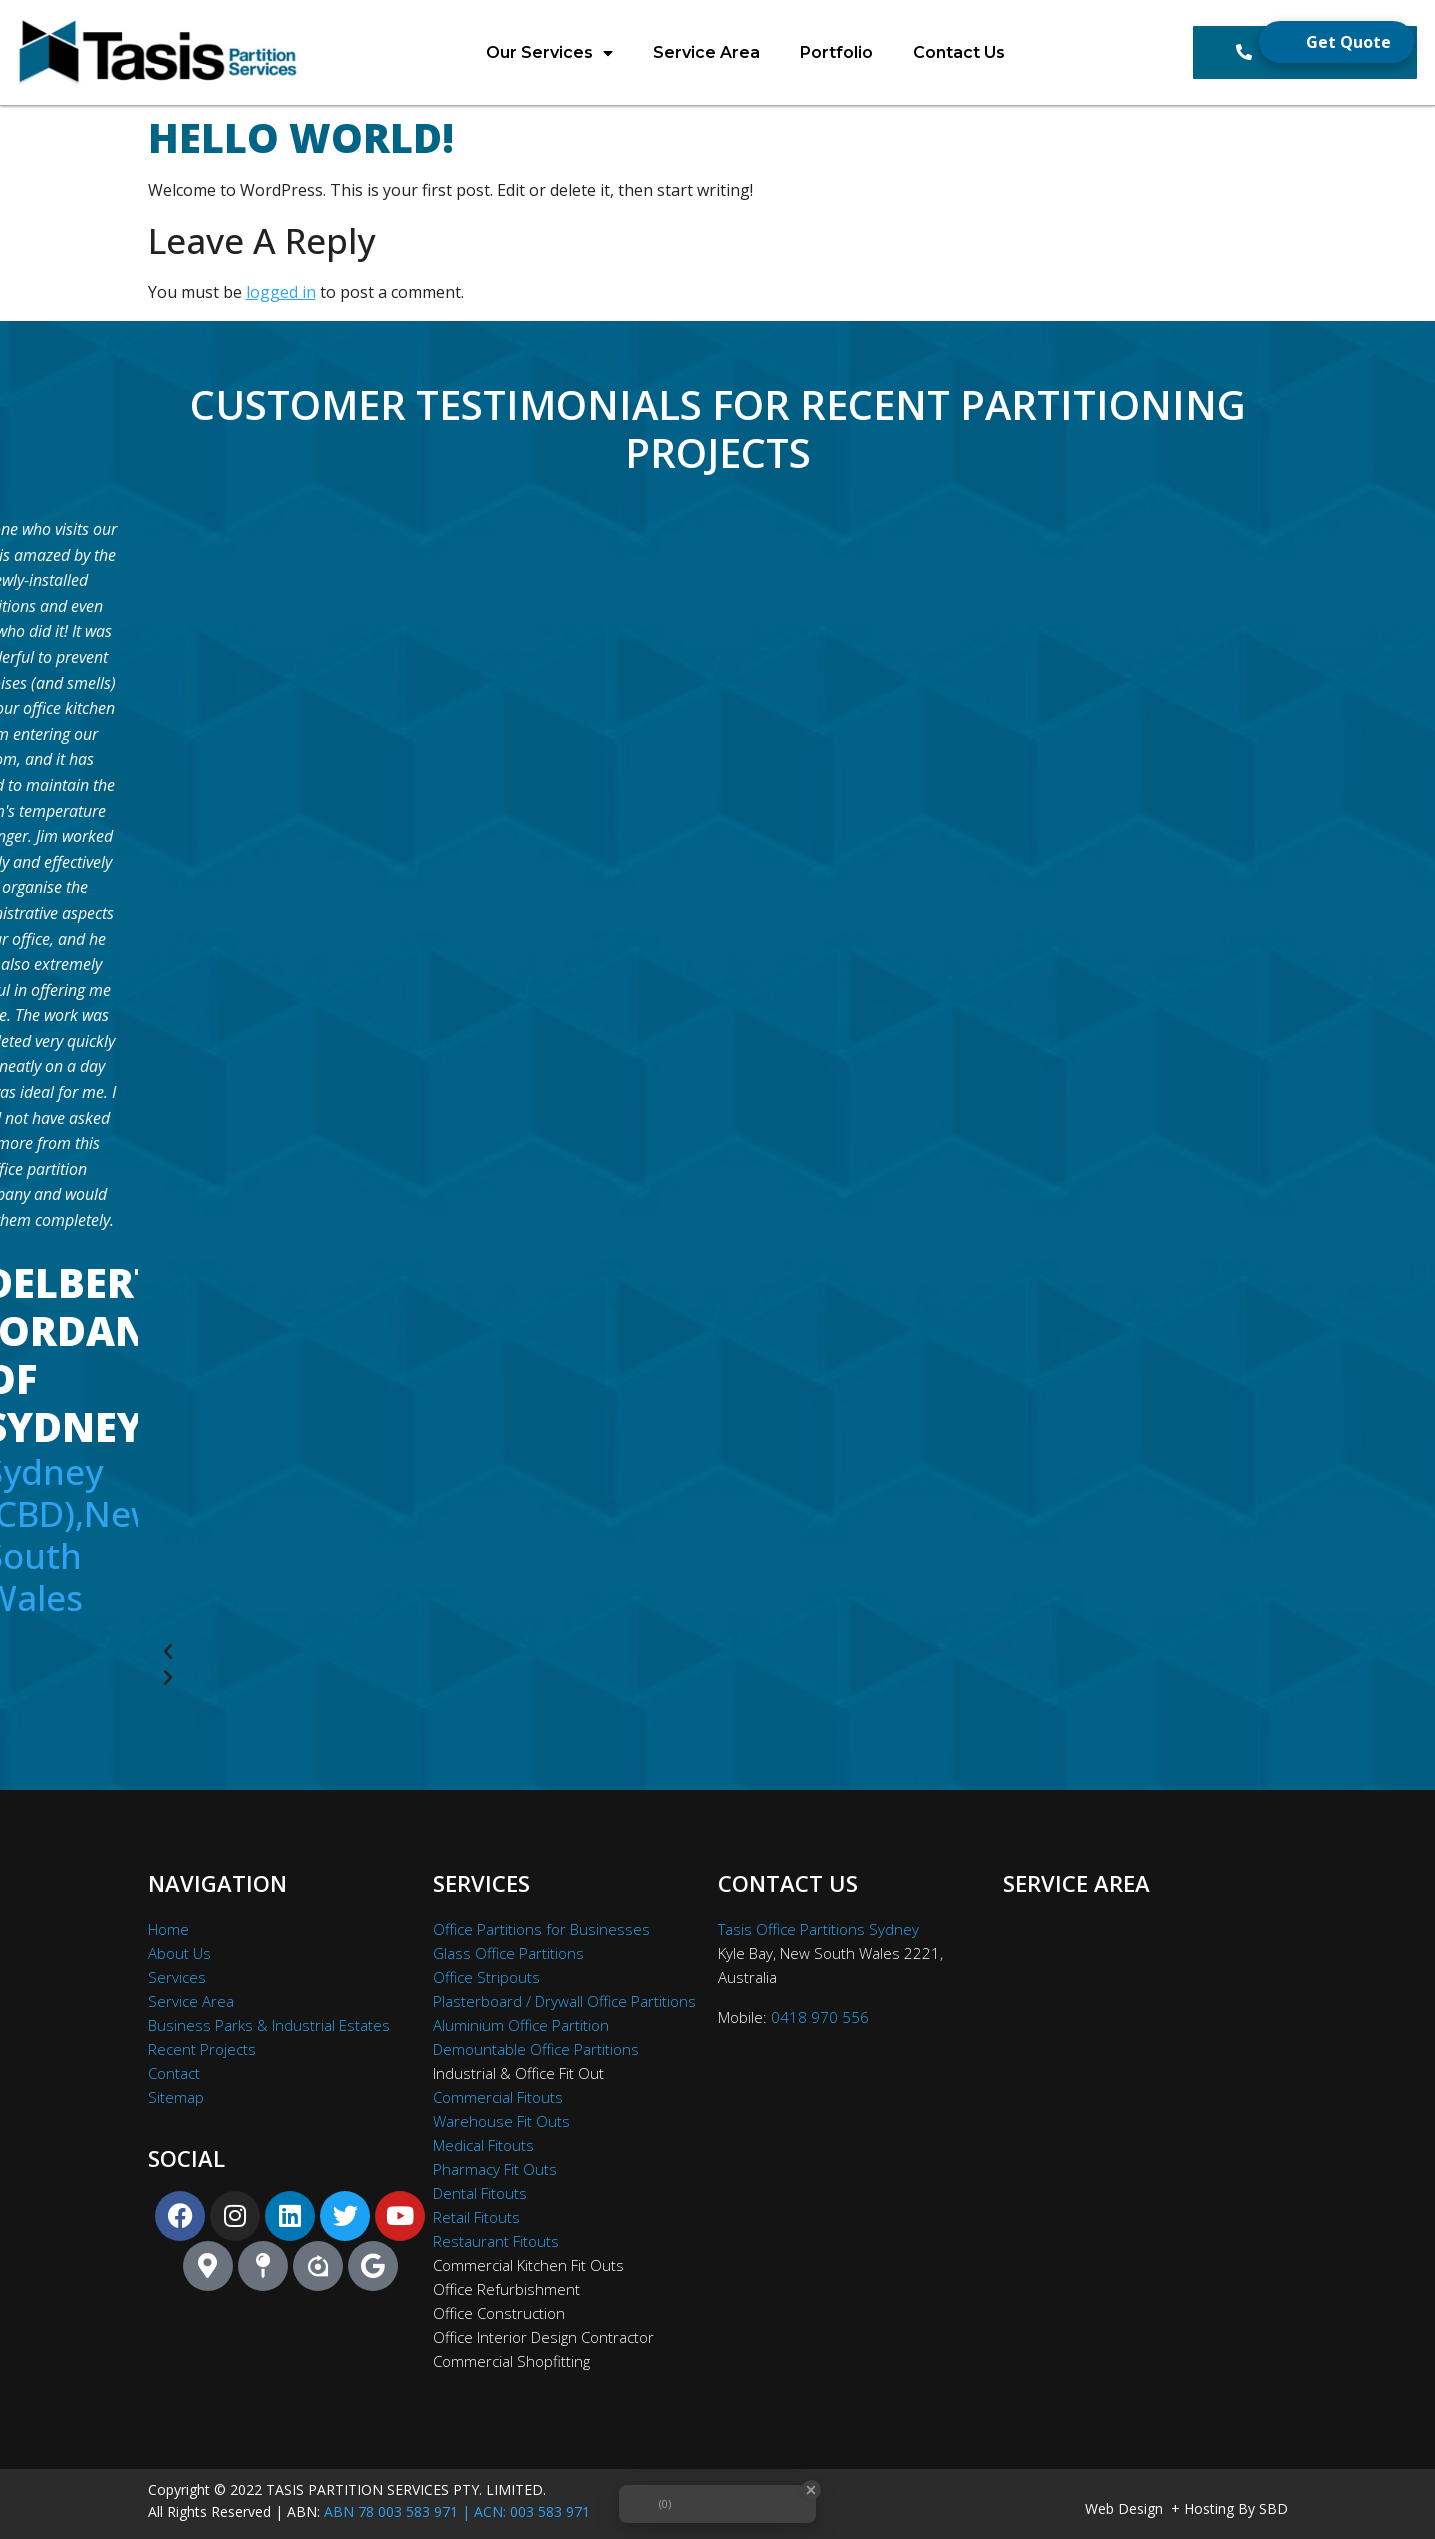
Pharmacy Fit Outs (495, 2169)
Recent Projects (202, 2049)
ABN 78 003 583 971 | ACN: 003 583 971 (457, 2511)
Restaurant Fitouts (496, 2241)
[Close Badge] (811, 2490)
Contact (174, 2073)
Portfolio (836, 52)
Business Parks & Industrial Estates (269, 2025)
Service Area (706, 52)
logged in (281, 292)
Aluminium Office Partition (521, 2025)
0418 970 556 (820, 2017)
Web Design (1124, 2508)
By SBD (1263, 2508)
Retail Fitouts (476, 2217)
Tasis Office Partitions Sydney (818, 1929)
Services (177, 1977)
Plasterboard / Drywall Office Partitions (564, 2001)
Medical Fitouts (483, 2145)
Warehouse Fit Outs (501, 2121)
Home (168, 1929)
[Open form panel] (1336, 42)
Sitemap (176, 2097)
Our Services (549, 53)
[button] (690, 1652)
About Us (179, 1953)
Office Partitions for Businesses (541, 1929)
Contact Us (959, 52)
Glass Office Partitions (508, 1953)
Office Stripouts (486, 1977)
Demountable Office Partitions (536, 2049)
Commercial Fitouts (498, 2097)
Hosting (1209, 2508)
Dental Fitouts (480, 2193)
